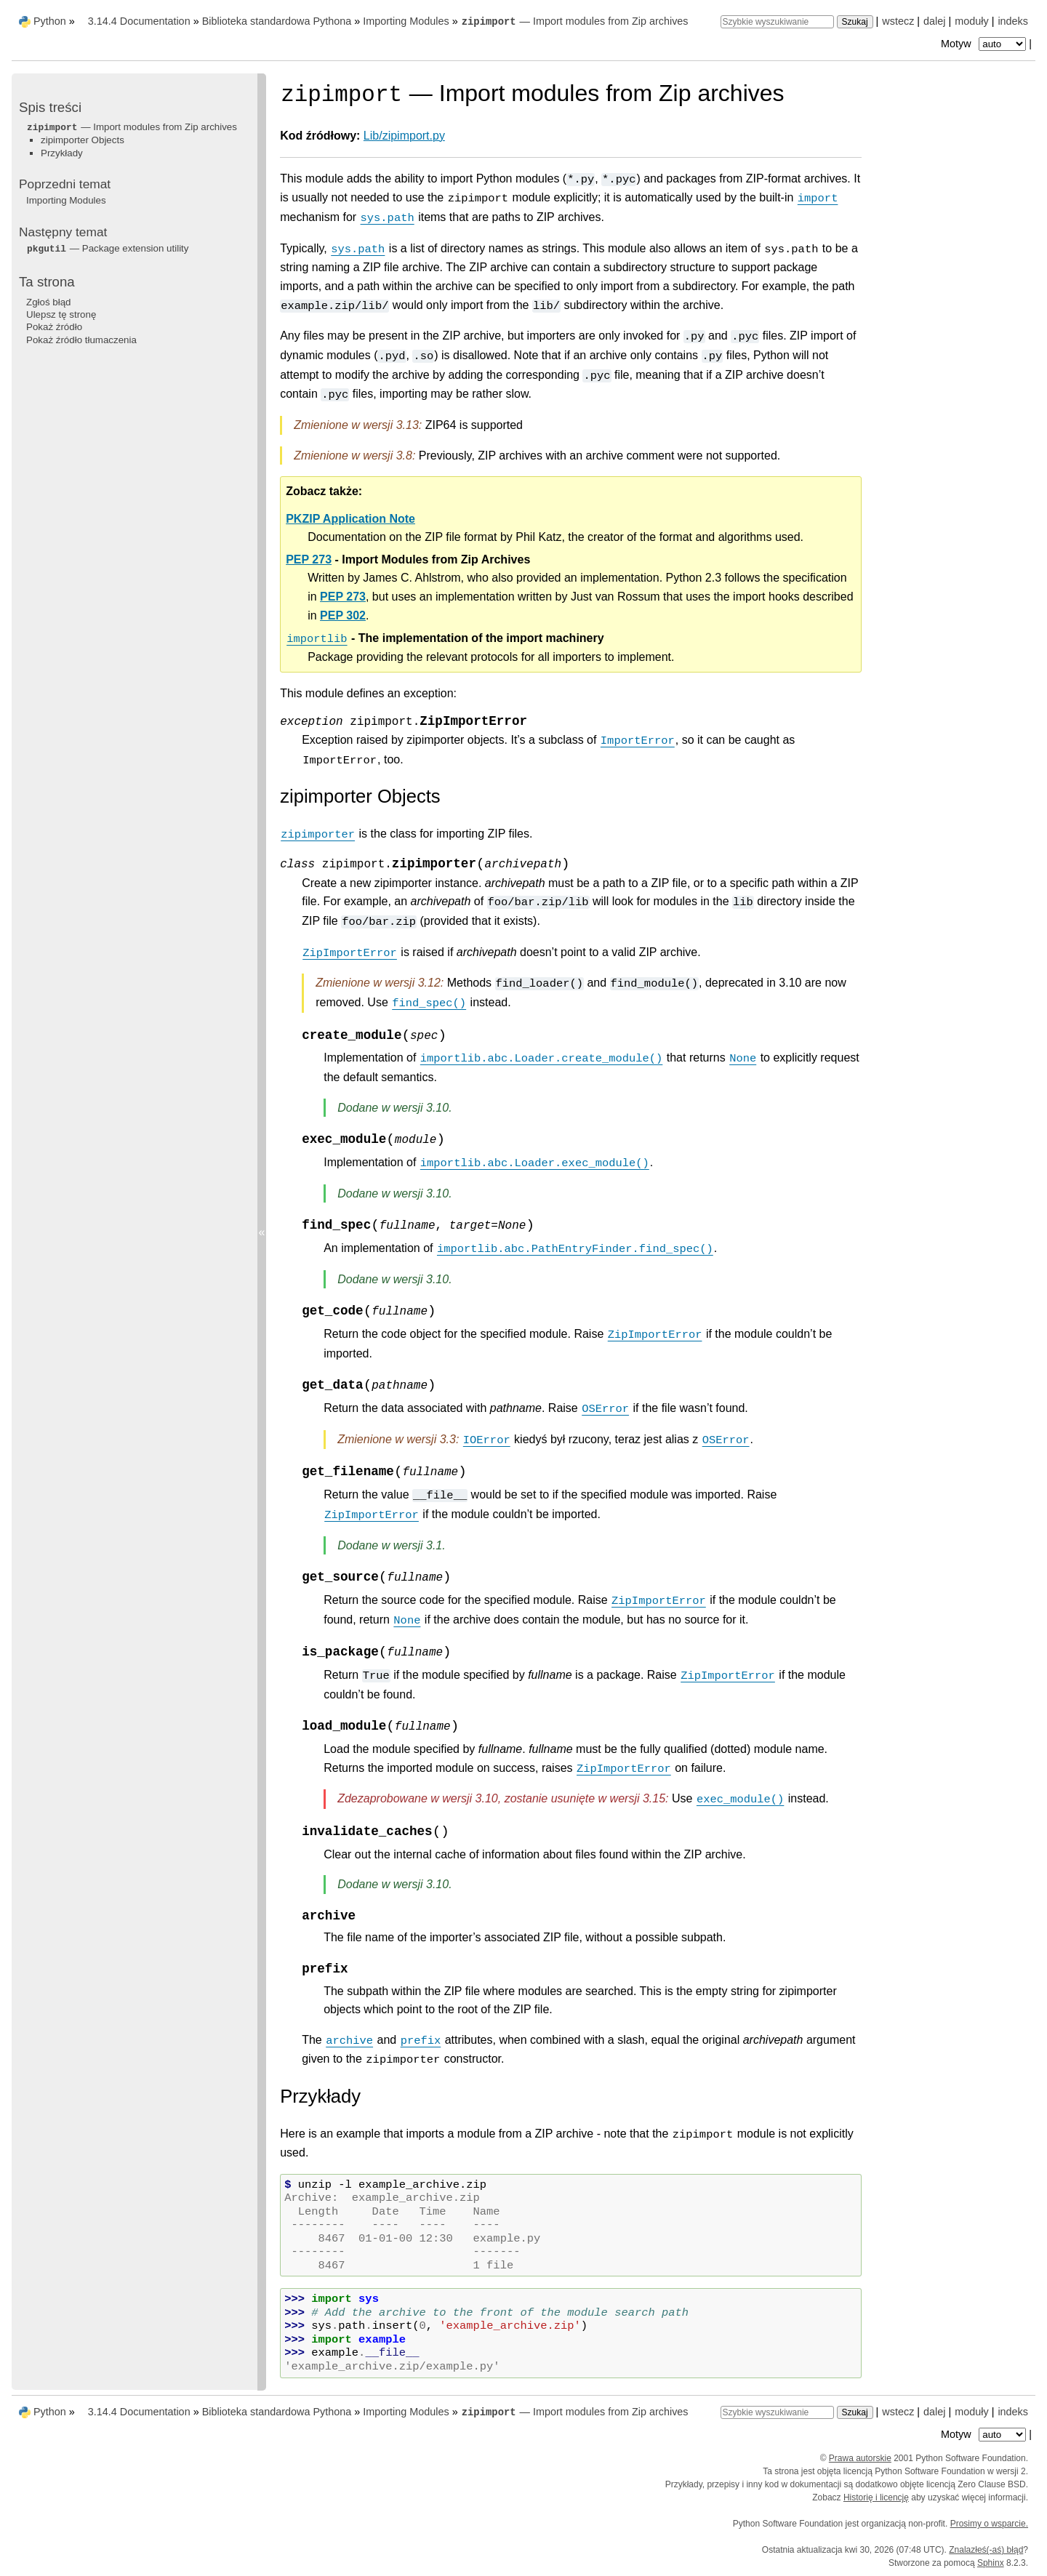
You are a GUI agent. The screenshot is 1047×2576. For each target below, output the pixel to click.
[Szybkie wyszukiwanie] (777, 21)
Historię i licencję (876, 2497)
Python (49, 21)
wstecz (898, 21)
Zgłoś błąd (48, 302)
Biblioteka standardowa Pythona (277, 21)
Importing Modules (406, 21)
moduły (971, 21)
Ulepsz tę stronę (61, 314)
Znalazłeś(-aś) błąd (986, 2550)
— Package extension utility (107, 248)
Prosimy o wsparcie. (989, 2524)
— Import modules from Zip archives (575, 21)
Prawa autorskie (860, 2458)
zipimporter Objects (82, 140)
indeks (1013, 21)
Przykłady (62, 153)
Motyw (985, 43)
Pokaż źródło (54, 326)
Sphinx (990, 2563)
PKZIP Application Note (350, 519)
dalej (934, 21)
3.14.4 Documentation (139, 21)
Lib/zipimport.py (404, 135)
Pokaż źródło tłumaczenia (81, 339)
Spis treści (50, 107)
